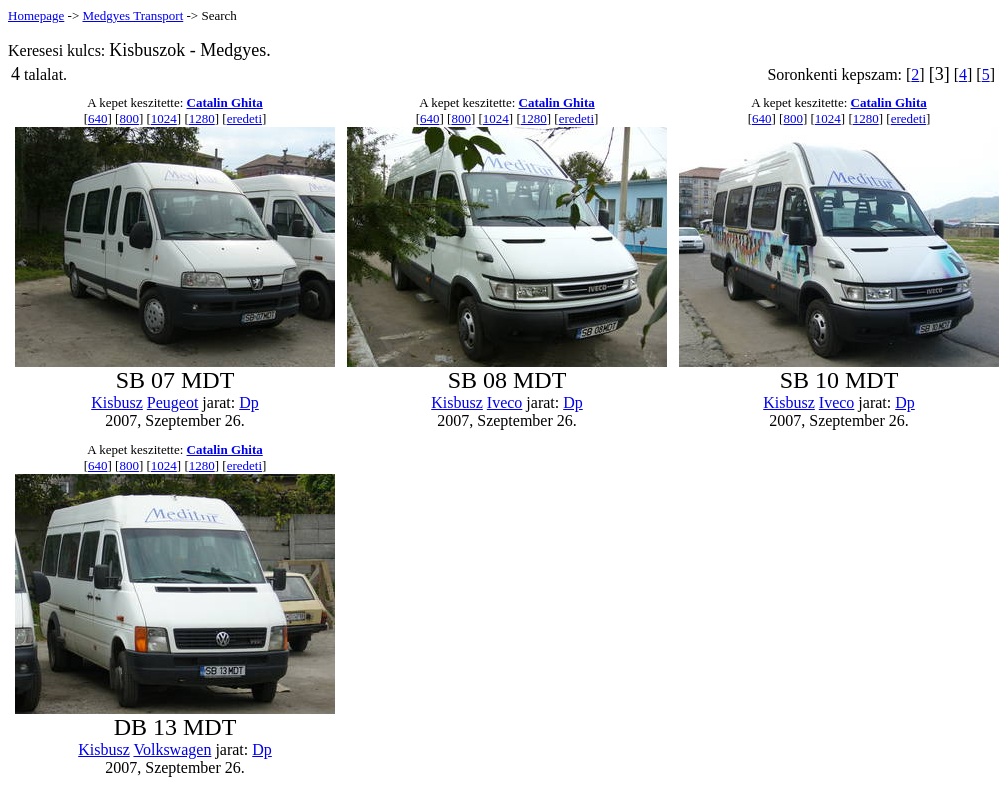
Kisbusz (117, 402)
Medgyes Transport (132, 15)
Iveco (505, 402)
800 (129, 118)
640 (98, 118)
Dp (249, 402)
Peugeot (173, 402)
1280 (202, 118)
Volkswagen (172, 749)
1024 (164, 118)
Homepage (36, 15)
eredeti (244, 118)
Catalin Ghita (225, 102)
